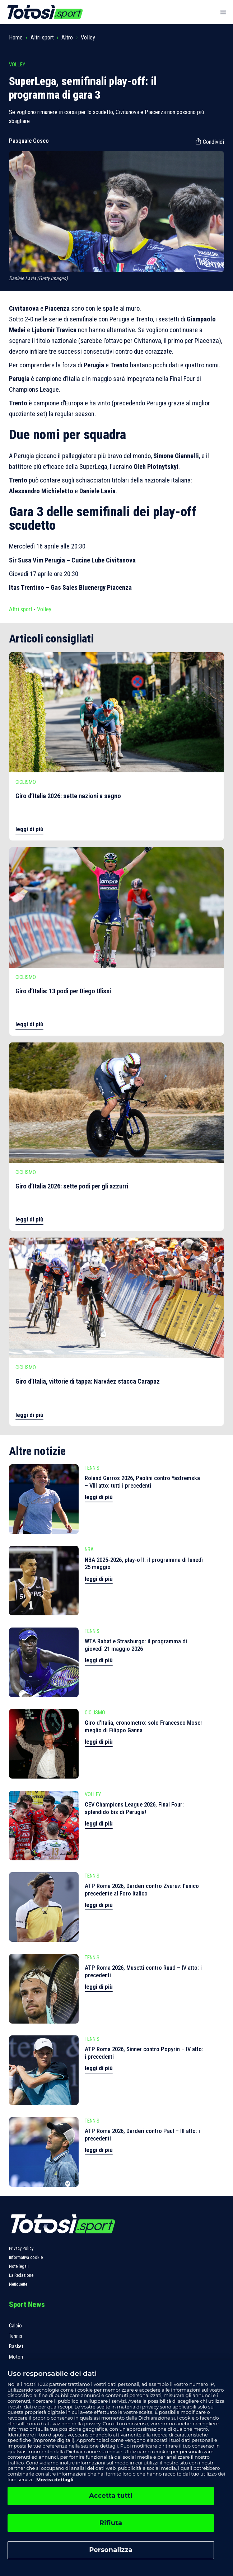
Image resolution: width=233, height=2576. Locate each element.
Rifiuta (110, 2523)
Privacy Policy (21, 2248)
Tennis (15, 2336)
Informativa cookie (26, 2257)
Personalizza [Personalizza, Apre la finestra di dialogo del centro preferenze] (110, 2550)
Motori (16, 2357)
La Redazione (21, 2275)
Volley (88, 37)
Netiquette (18, 2284)
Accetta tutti (110, 2496)
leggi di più (29, 829)
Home (16, 37)
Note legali (19, 2266)
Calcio (15, 2325)
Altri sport (42, 37)
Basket (16, 2346)
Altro (67, 37)
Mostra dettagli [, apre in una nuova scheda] (54, 2479)
